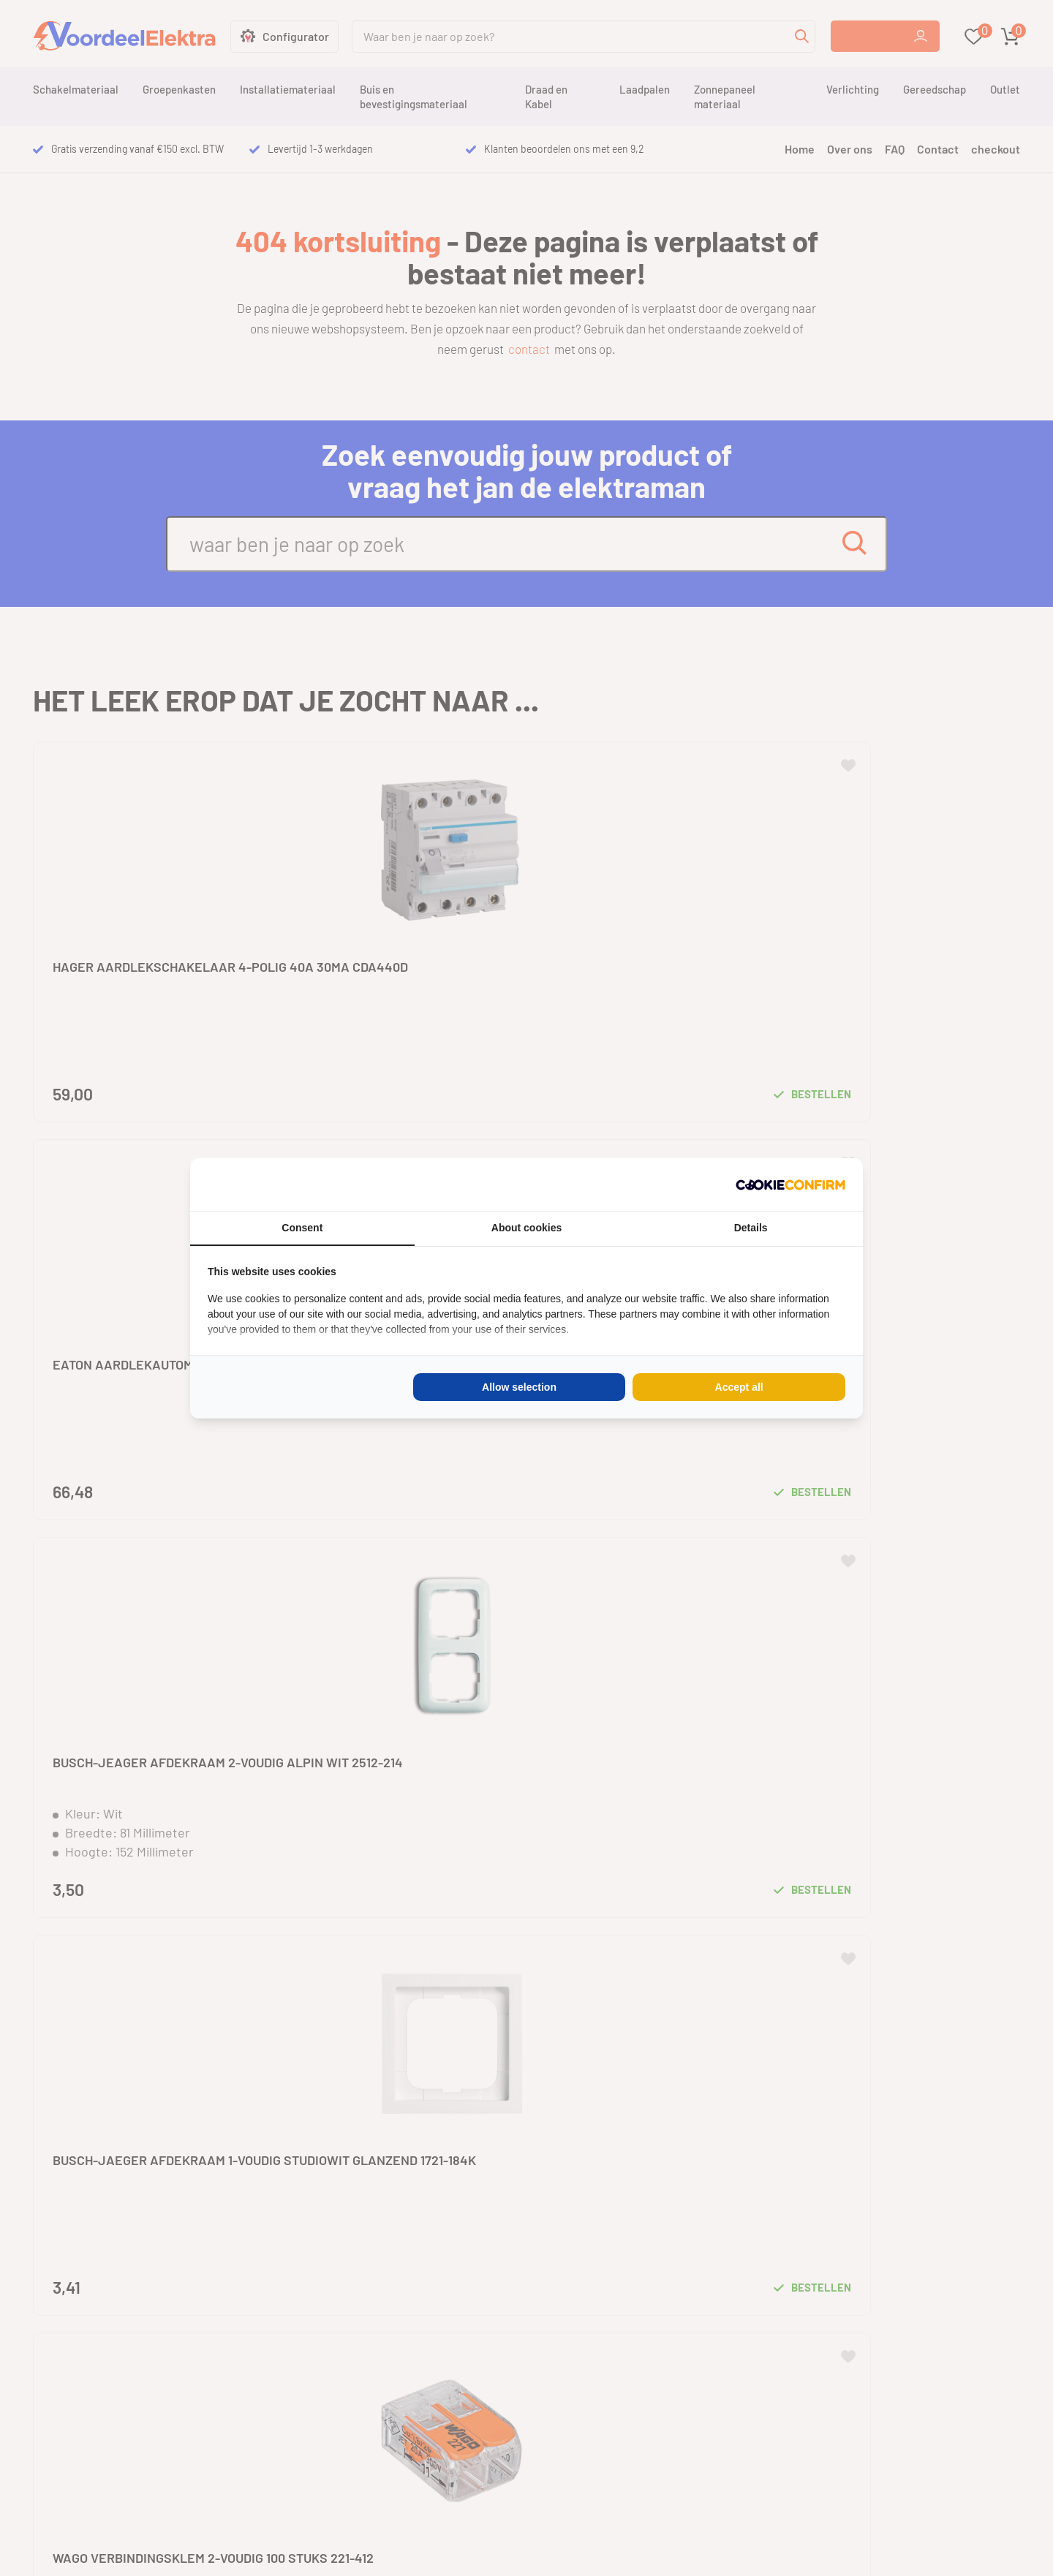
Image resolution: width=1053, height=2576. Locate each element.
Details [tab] (751, 1228)
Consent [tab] (302, 1228)
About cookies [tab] (526, 1228)
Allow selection (519, 1387)
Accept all (739, 1387)
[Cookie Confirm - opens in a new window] (790, 1184)
